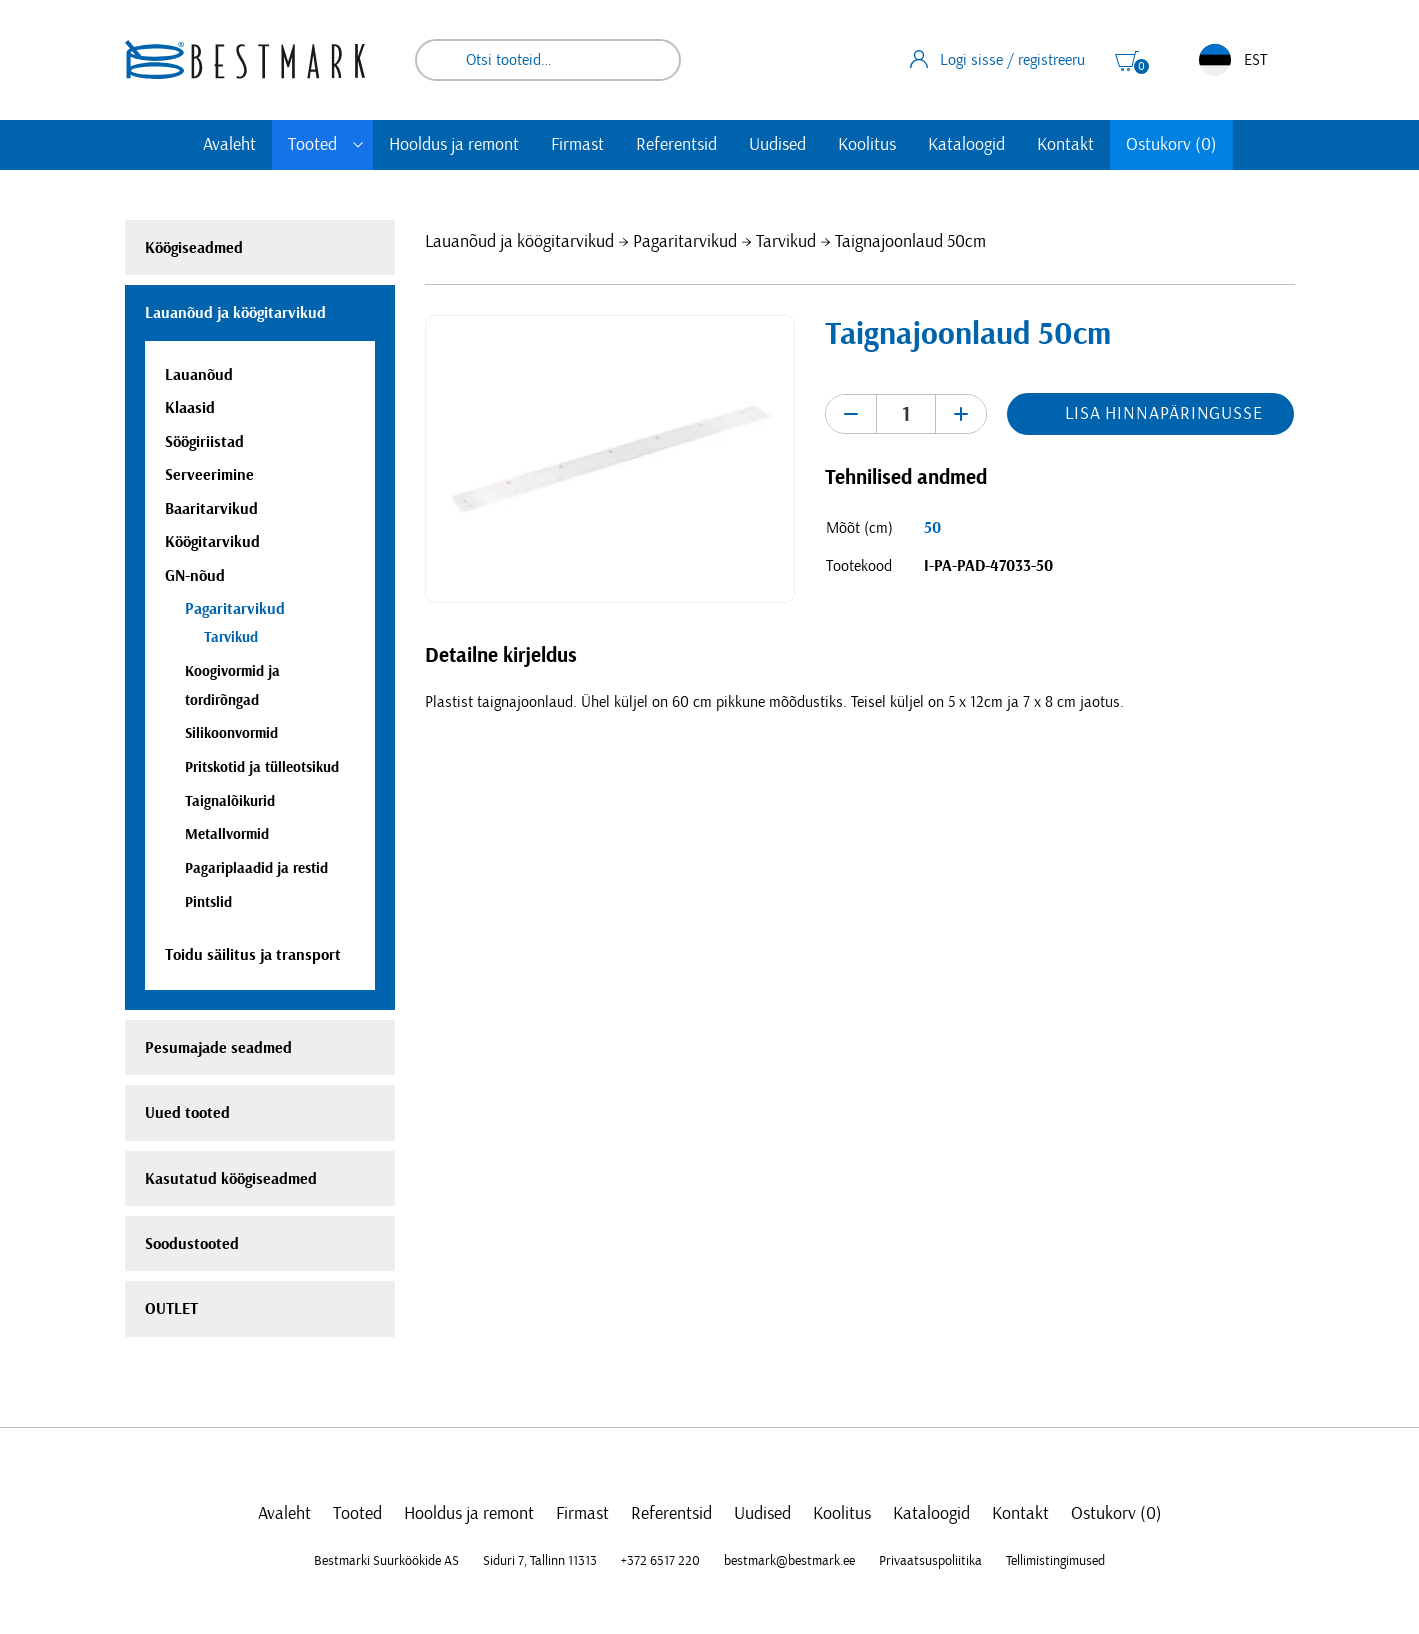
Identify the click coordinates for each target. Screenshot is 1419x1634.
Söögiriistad (204, 442)
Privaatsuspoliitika (930, 1561)
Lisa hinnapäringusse (1164, 414)
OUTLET (171, 1309)
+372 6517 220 (660, 1561)
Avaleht (229, 145)
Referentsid (676, 145)
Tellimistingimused (1055, 1561)
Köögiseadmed (194, 248)
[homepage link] (245, 59)
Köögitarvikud (212, 542)
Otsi (652, 60)
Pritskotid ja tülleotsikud (262, 767)
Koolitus (867, 145)
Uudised (777, 145)
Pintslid (208, 902)
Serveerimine (209, 475)
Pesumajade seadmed (218, 1048)
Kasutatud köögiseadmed (231, 1179)
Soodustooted (192, 1244)
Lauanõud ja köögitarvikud (519, 242)
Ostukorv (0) (1171, 145)
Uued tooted (187, 1113)
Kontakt (1065, 145)
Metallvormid (227, 834)
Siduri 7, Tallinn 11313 (540, 1561)
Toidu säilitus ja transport (253, 955)
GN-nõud (195, 576)
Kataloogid (966, 145)
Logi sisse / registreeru (997, 59)
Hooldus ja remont (454, 145)
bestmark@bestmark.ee (789, 1561)
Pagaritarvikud (685, 242)
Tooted (312, 145)
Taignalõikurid (230, 801)
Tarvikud (786, 242)
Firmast (577, 145)
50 (932, 528)
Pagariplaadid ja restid (256, 868)
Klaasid (190, 408)
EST (1233, 60)
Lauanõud (199, 375)
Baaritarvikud (211, 509)
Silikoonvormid (231, 733)
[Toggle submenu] (358, 145)
